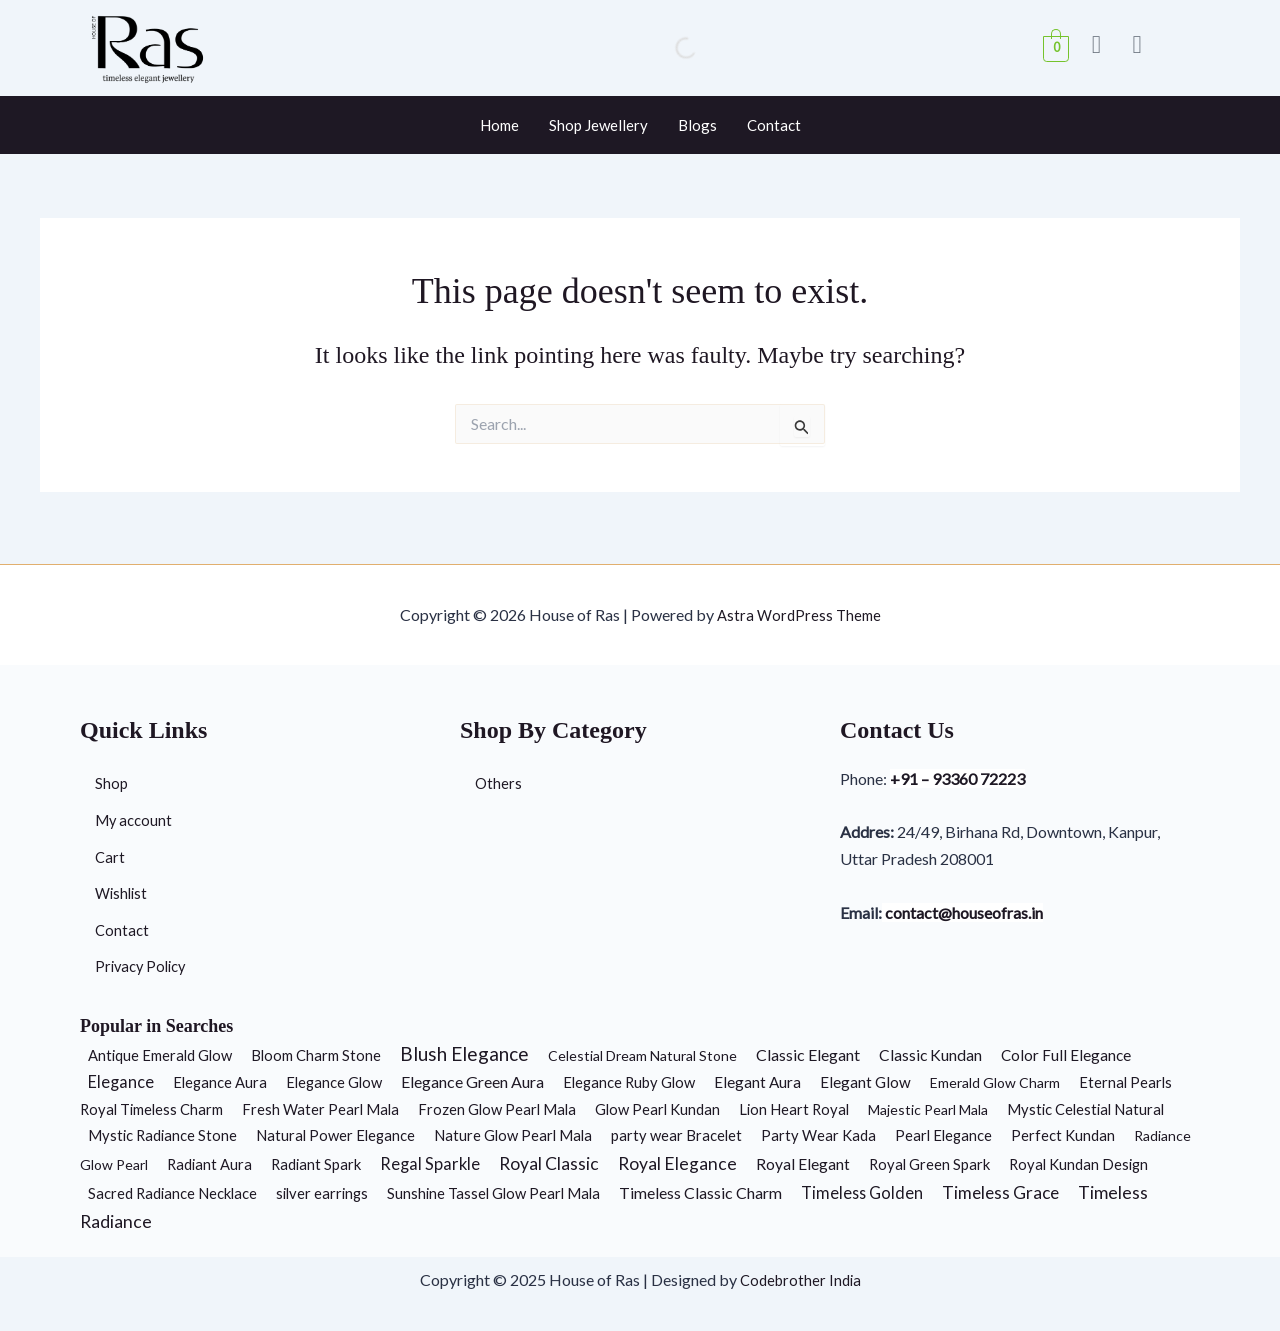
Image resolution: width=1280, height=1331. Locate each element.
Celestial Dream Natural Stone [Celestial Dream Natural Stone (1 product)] (642, 1055)
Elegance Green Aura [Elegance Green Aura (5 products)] (472, 1081)
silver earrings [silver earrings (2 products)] (322, 1193)
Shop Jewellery (598, 125)
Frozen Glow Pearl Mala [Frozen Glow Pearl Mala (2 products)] (497, 1109)
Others (499, 776)
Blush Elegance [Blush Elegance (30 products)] (464, 1053)
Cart (110, 852)
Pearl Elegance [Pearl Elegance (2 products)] (943, 1135)
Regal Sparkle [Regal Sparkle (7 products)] (430, 1164)
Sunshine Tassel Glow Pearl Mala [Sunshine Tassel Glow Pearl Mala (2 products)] (493, 1193)
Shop (112, 776)
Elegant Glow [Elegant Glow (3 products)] (865, 1082)
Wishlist (123, 890)
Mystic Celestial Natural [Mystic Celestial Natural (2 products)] (1085, 1109)
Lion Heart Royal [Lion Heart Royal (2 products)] (794, 1109)
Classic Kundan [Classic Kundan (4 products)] (930, 1055)
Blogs (697, 125)
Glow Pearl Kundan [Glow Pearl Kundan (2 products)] (657, 1109)
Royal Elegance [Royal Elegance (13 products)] (677, 1163)
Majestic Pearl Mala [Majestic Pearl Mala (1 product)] (928, 1109)
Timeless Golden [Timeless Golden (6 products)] (862, 1192)
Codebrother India (800, 1279)
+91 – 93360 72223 (964, 772)
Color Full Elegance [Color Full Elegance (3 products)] (1066, 1055)
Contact (774, 125)
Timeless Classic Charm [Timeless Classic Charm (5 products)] (700, 1192)
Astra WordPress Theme (799, 606)
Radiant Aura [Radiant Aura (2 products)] (209, 1164)
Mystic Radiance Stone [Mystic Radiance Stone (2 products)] (162, 1135)
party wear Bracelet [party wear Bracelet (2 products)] (676, 1135)
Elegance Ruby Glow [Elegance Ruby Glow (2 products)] (629, 1082)
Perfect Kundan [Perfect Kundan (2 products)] (1063, 1135)
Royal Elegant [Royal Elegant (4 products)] (803, 1164)
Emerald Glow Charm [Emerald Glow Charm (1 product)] (995, 1082)
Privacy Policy (144, 966)
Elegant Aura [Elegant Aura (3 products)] (757, 1082)
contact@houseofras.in (975, 908)
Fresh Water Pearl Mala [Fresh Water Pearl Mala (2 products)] (320, 1109)
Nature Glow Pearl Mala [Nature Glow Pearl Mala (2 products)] (513, 1135)
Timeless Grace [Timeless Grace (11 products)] (1000, 1192)
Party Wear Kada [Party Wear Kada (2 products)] (818, 1135)
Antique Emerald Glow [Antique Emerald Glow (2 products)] (160, 1055)
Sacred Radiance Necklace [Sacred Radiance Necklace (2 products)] (172, 1193)
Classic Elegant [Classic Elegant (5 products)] (808, 1054)
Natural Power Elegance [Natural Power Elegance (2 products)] (335, 1135)
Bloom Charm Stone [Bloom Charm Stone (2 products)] (316, 1055)
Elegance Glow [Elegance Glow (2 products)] (334, 1082)
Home (499, 125)
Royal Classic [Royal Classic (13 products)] (549, 1163)
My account (136, 814)
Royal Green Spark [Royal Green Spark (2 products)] (929, 1164)
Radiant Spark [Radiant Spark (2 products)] (316, 1164)
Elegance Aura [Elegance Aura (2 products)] (220, 1082)
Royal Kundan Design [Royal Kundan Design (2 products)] (1078, 1164)
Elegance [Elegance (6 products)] (121, 1081)
